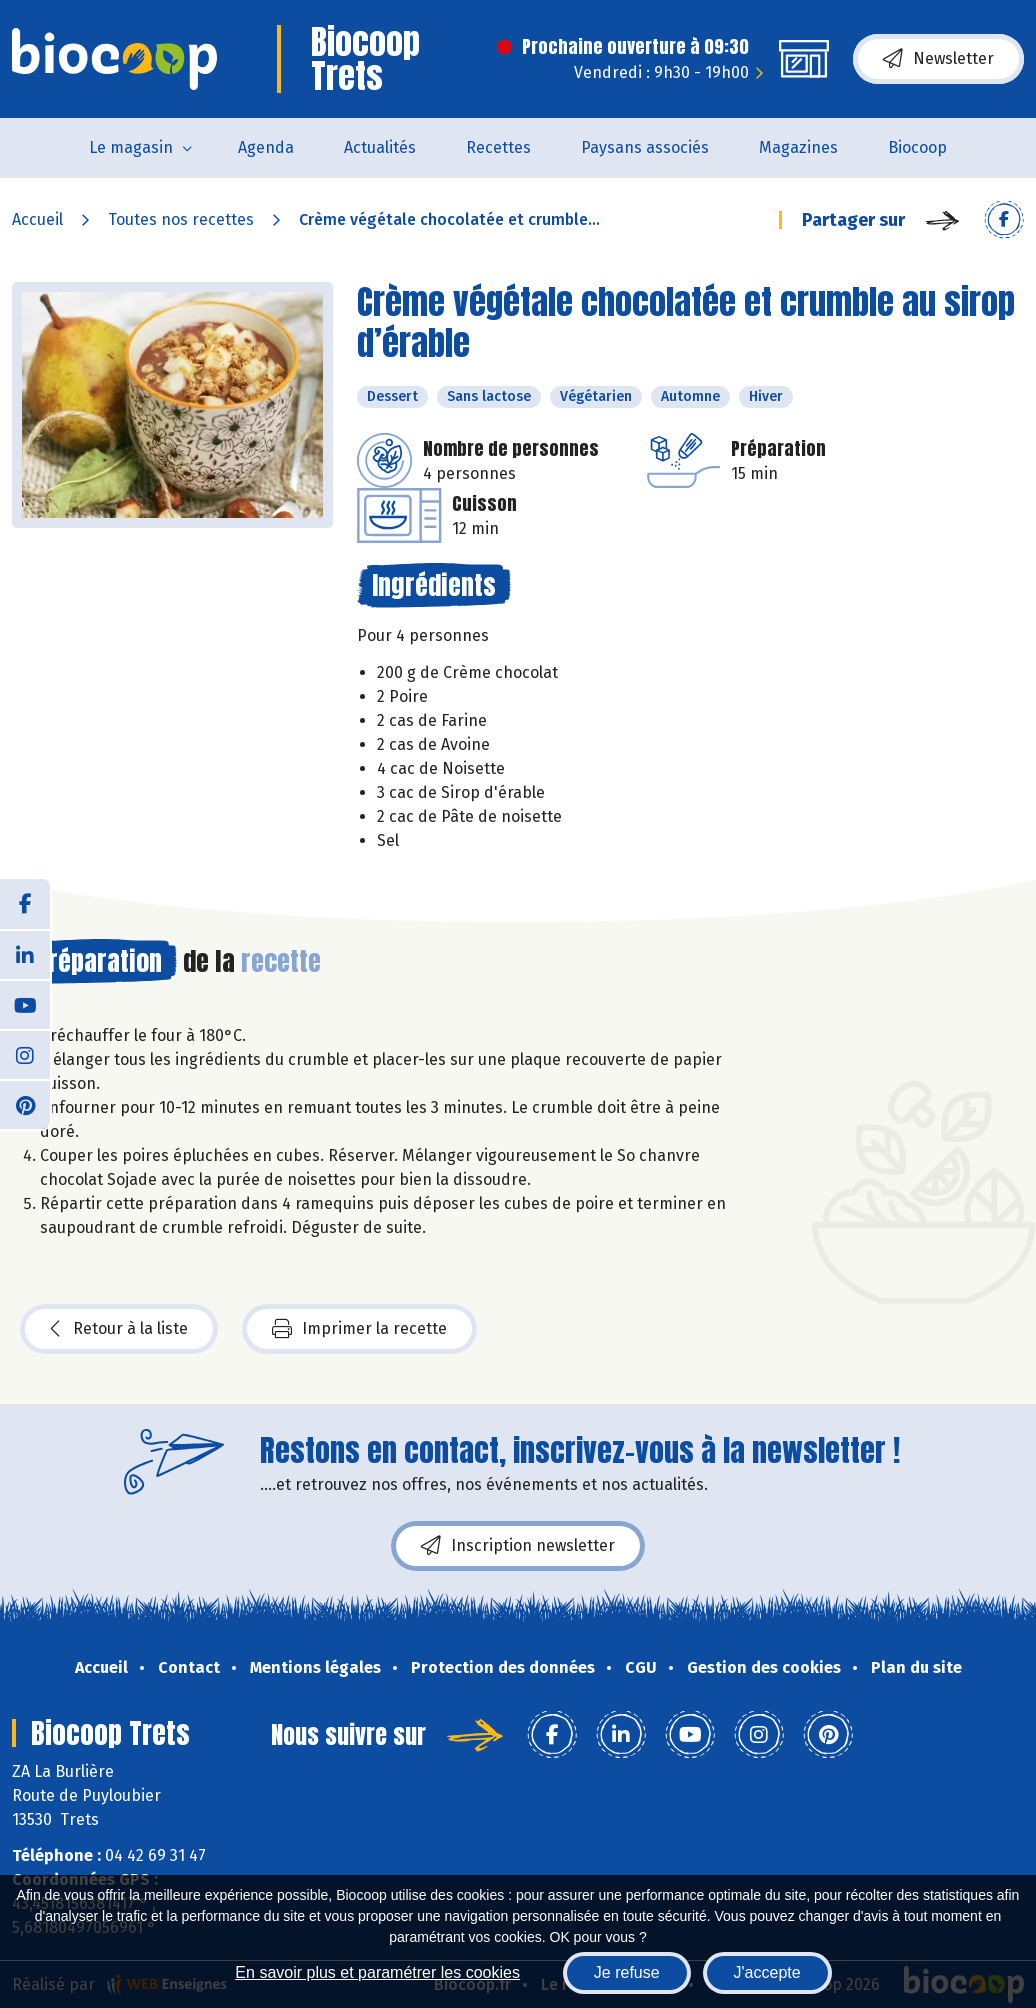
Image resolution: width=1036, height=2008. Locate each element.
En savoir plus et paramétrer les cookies (377, 1972)
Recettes (498, 147)
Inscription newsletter (518, 1546)
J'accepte (767, 1972)
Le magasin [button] (131, 147)
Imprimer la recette (359, 1329)
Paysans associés (645, 147)
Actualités (380, 147)
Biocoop (917, 147)
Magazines (798, 147)
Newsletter (938, 59)
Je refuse (627, 1972)
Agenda (266, 147)
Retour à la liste (119, 1329)
